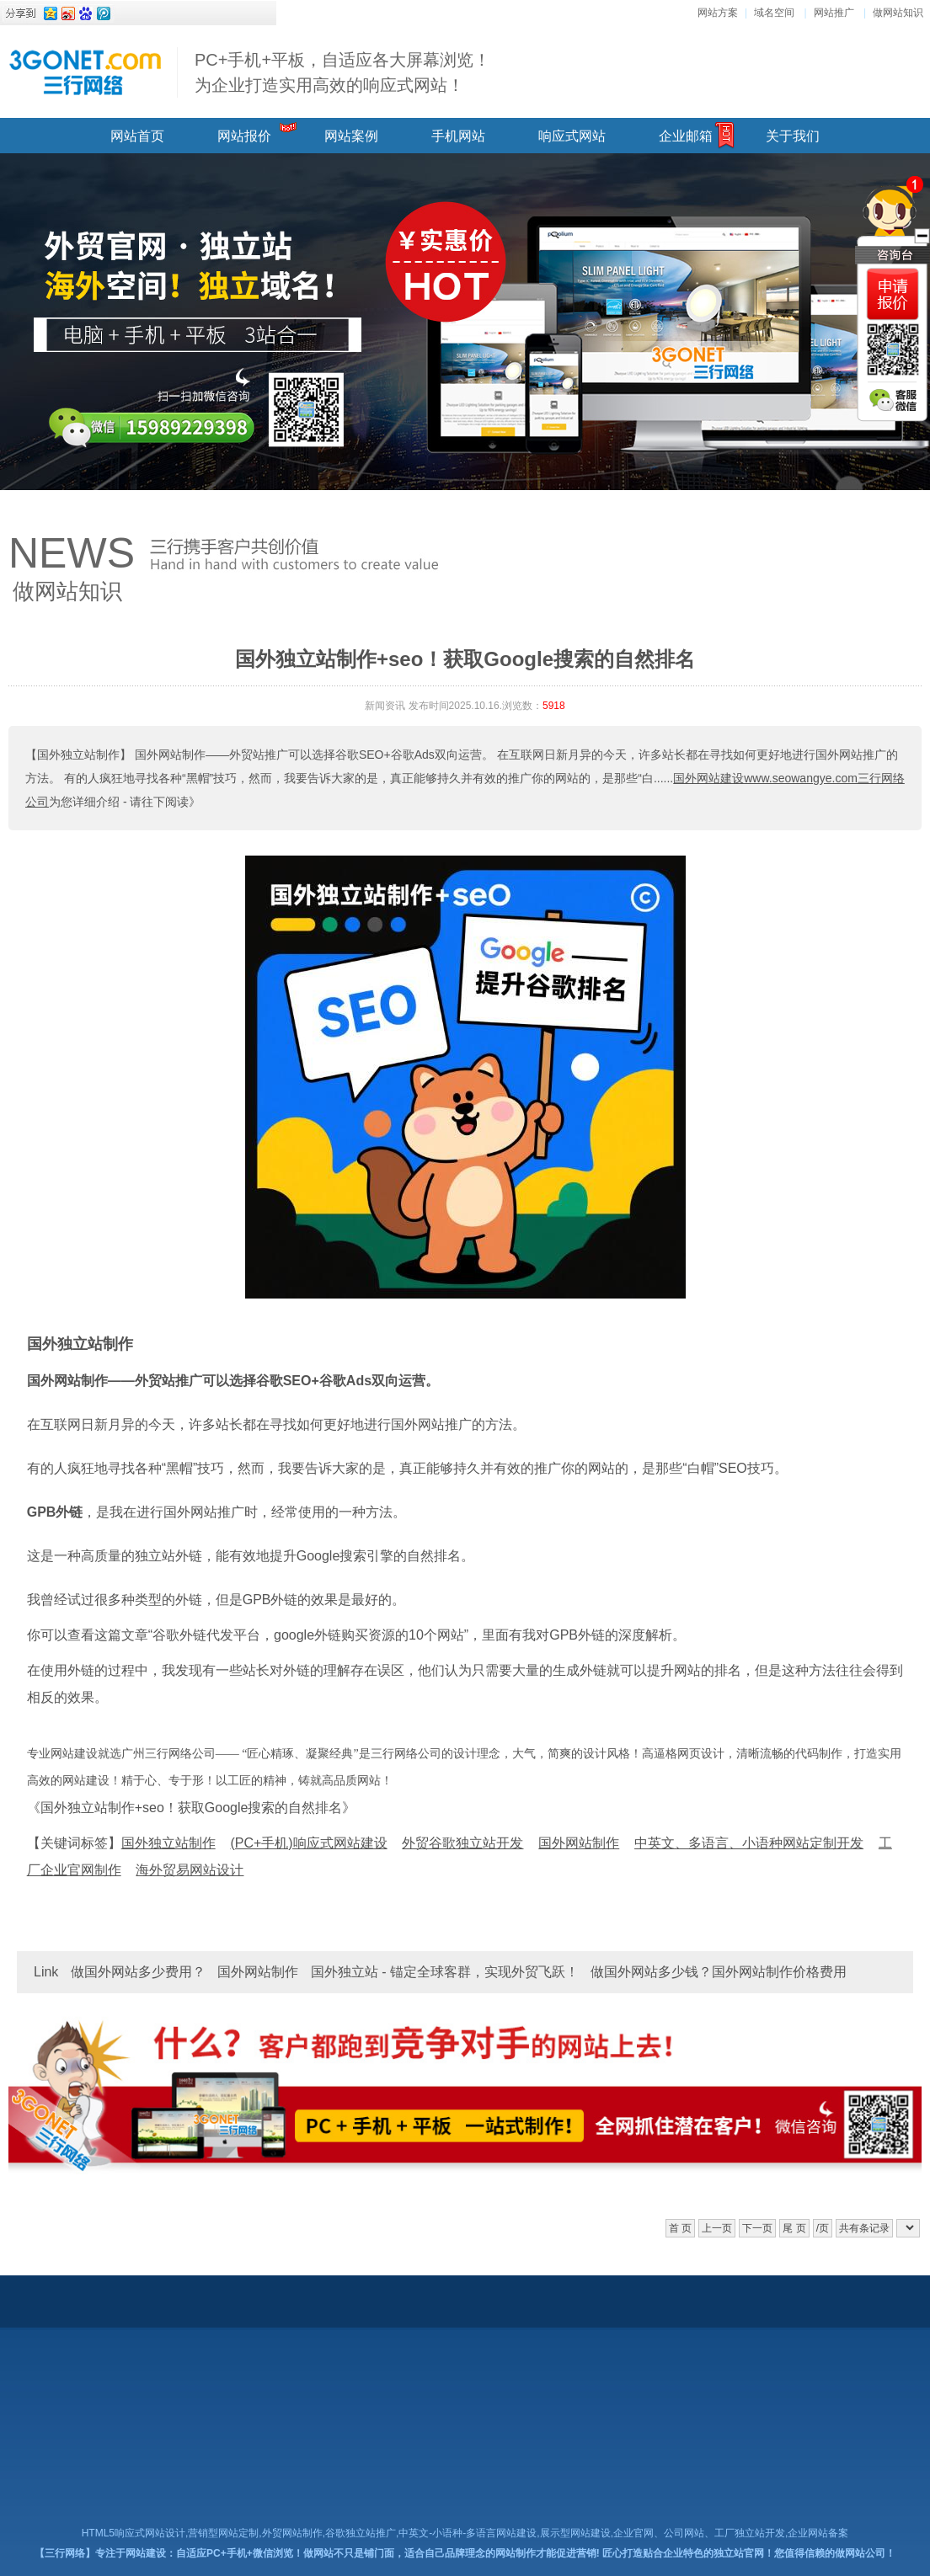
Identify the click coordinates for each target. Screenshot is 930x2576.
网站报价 (244, 136)
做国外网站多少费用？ (138, 1972)
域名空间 (774, 13)
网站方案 (718, 13)
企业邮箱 (686, 136)
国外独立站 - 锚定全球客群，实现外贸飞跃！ (445, 1972)
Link (46, 1972)
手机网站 (458, 136)
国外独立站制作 (80, 1344)
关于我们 (793, 136)
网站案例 (351, 136)
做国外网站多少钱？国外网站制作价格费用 (719, 1972)
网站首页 (137, 136)
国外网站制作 (257, 1972)
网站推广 (834, 13)
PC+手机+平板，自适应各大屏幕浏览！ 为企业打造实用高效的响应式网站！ (342, 72)
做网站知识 (898, 13)
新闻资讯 (385, 706)
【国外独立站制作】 (78, 754)
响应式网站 (572, 136)
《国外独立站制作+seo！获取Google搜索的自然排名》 (191, 1807)
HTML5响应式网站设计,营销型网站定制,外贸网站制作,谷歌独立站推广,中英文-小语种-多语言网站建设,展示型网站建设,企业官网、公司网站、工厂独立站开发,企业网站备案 (465, 2533)
